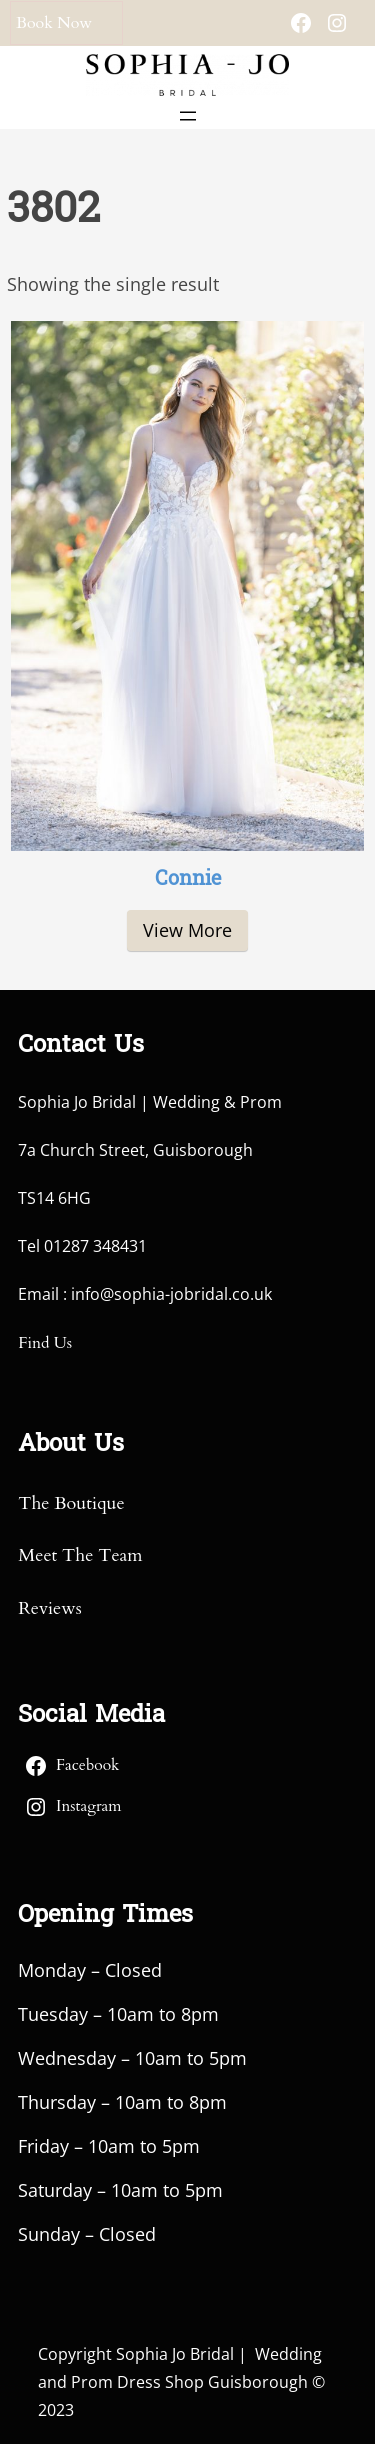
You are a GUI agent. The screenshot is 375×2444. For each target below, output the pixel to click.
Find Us (45, 1343)
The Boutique (71, 1503)
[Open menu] (188, 116)
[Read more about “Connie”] (187, 930)
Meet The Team (80, 1555)
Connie (188, 880)
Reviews (49, 1608)
